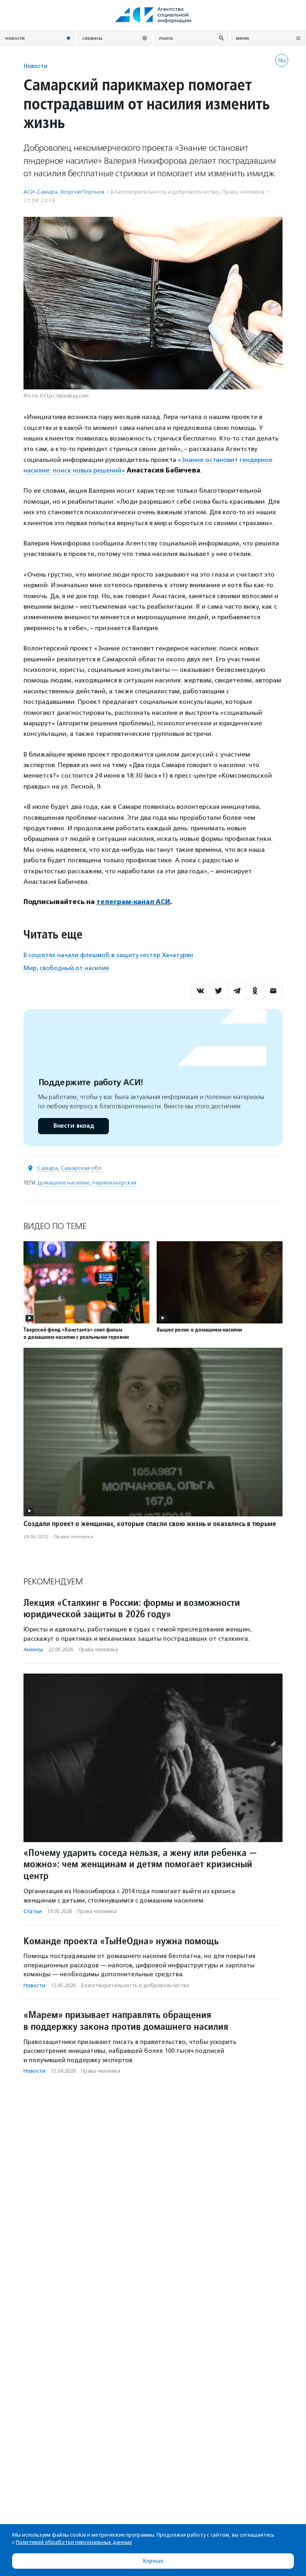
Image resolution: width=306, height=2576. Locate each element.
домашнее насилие (63, 1182)
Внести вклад (73, 1126)
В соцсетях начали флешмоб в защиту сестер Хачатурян (108, 955)
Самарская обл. (82, 1168)
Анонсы (33, 1649)
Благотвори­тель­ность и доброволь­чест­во (165, 191)
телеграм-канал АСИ (133, 902)
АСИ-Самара (40, 191)
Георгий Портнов (82, 191)
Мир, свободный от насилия (66, 968)
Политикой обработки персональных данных (74, 2542)
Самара (47, 1168)
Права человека (243, 191)
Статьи (32, 1911)
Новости (35, 65)
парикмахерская (114, 1182)
